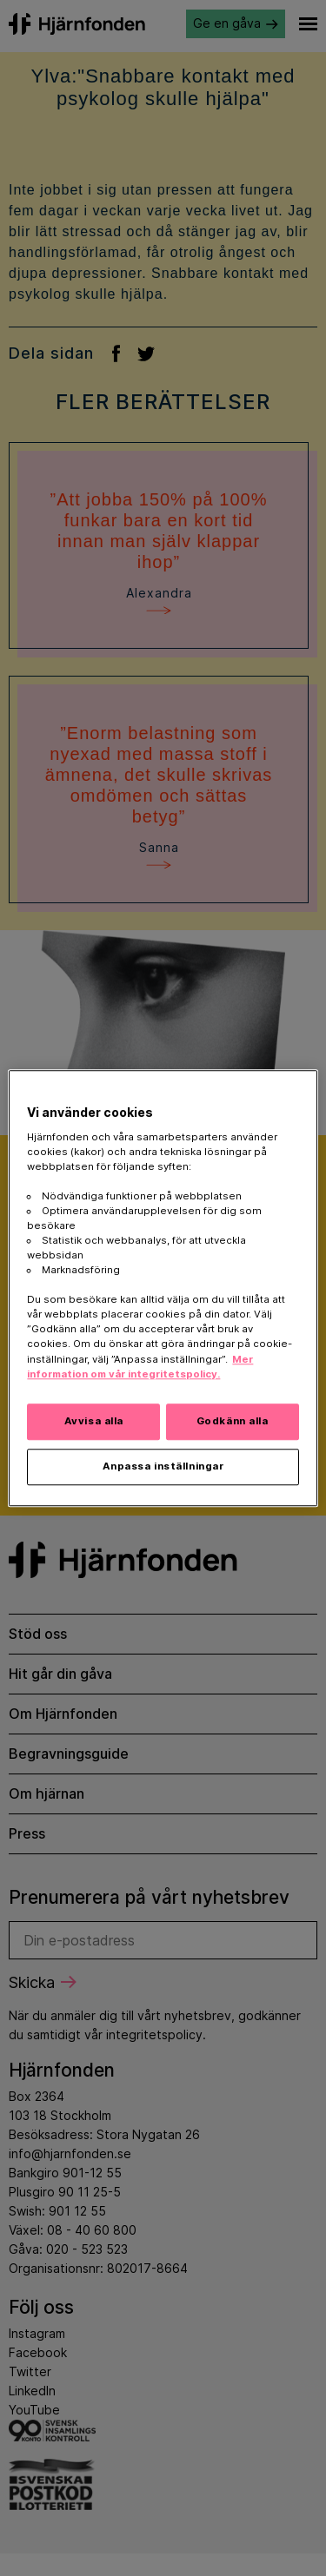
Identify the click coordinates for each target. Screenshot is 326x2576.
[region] (162, 1288)
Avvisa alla (93, 1421)
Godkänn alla (232, 1421)
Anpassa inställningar (163, 1466)
